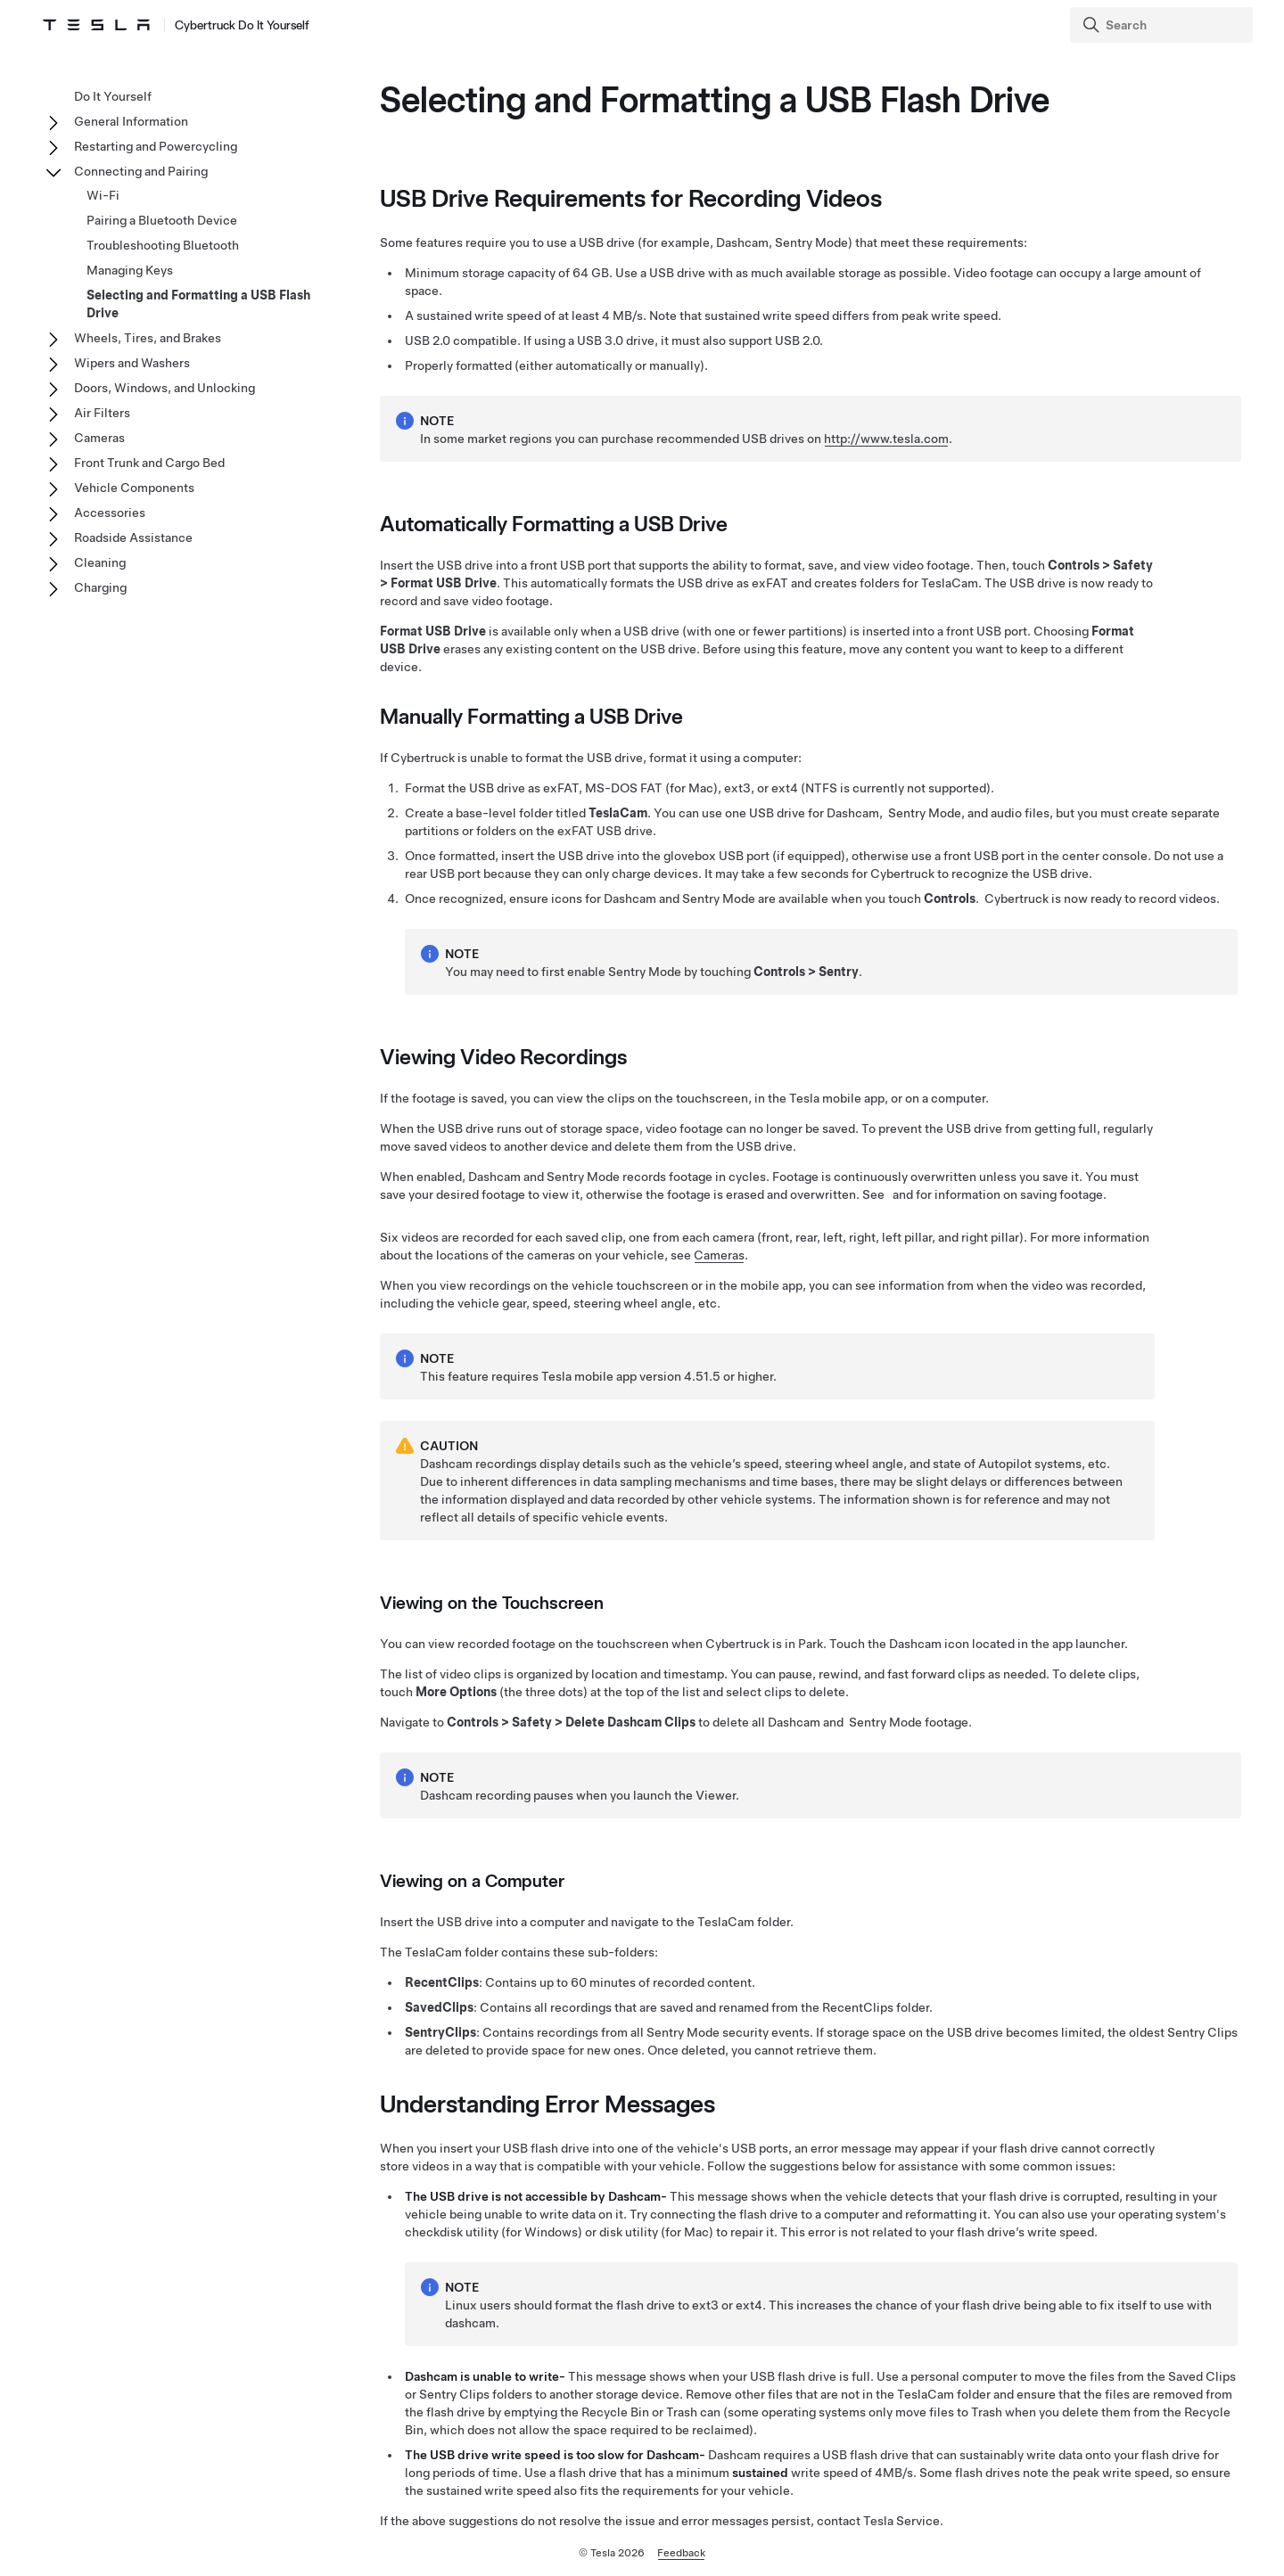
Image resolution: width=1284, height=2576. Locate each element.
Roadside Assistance (133, 537)
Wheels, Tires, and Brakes (147, 338)
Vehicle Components (134, 487)
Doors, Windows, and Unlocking (164, 388)
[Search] (1163, 25)
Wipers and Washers (132, 363)
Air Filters (102, 413)
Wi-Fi (102, 195)
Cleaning (100, 562)
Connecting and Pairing (141, 171)
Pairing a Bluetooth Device (161, 220)
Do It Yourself (113, 96)
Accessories (109, 512)
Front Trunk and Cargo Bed (149, 462)
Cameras (719, 1255)
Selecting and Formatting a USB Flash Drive (198, 304)
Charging (100, 587)
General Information (131, 121)
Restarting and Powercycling (155, 146)
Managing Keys (129, 270)
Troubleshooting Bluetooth (162, 245)
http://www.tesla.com (886, 438)
